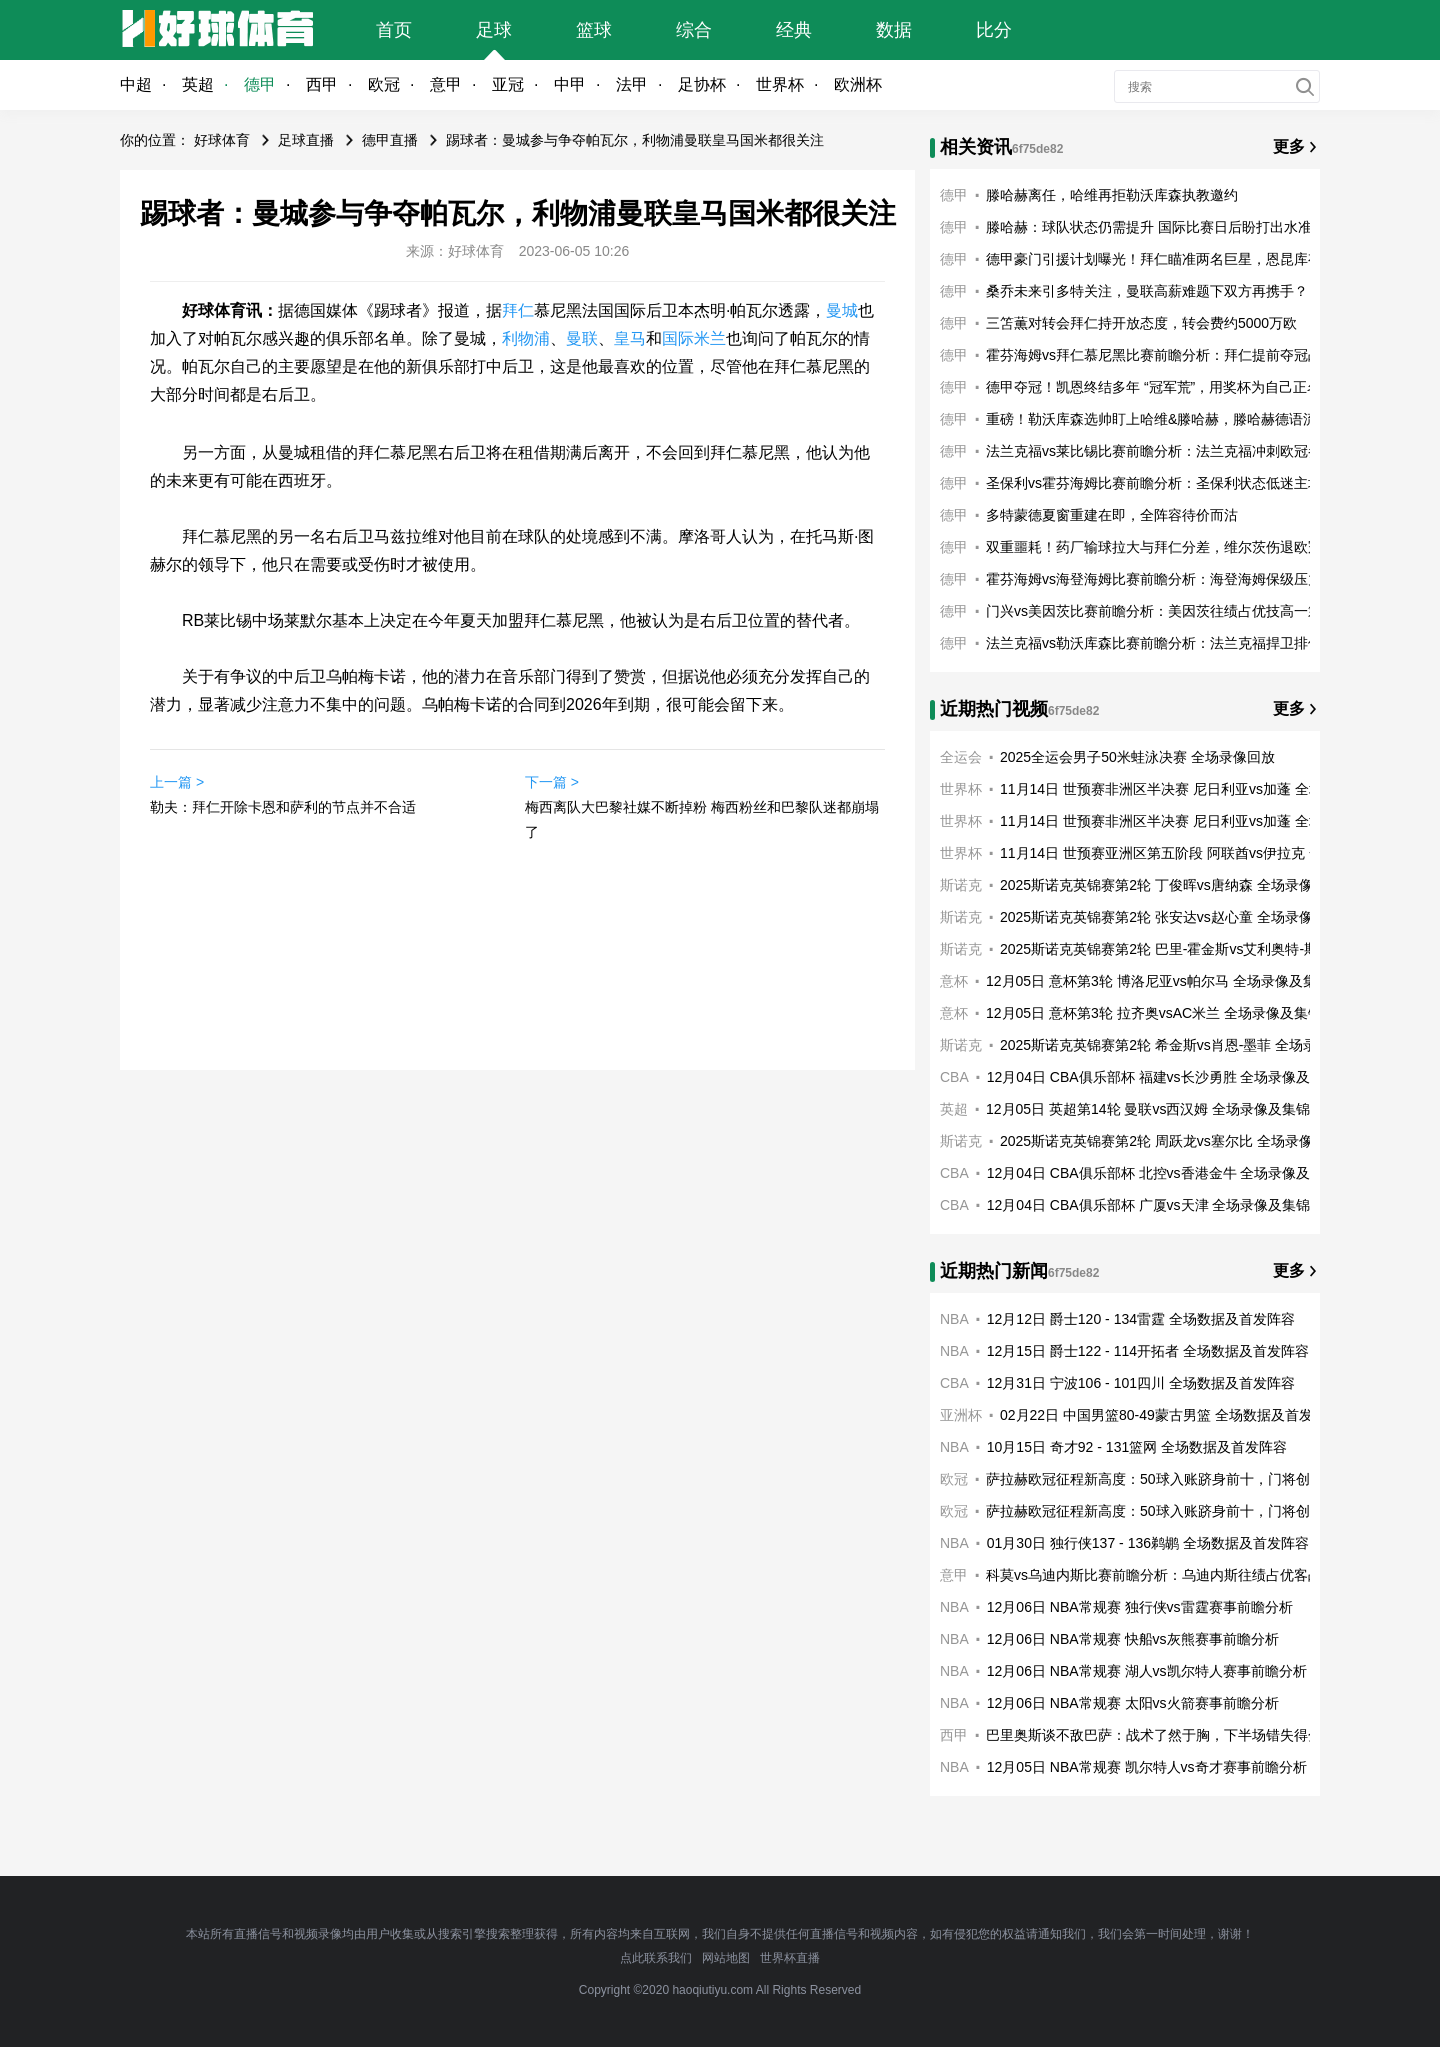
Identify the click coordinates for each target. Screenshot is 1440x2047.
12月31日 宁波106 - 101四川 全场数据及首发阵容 (1141, 1383)
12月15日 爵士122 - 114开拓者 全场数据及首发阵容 (1148, 1351)
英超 (198, 84)
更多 (1289, 146)
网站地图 (726, 1958)
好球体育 (222, 140)
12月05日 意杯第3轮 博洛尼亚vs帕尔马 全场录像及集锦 (1158, 981)
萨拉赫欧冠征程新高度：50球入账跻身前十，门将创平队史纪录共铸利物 (1211, 1479)
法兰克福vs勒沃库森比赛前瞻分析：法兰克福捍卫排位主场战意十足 (1196, 643)
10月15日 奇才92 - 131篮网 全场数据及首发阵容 (1137, 1447)
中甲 (570, 84)
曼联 (582, 338)
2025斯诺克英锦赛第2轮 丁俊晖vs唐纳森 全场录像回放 (1170, 885)
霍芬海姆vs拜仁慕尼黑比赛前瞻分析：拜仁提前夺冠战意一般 (1175, 355)
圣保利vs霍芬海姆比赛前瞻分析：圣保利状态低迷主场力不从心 (1182, 483)
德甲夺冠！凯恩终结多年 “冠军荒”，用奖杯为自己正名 (1153, 387)
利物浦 (526, 338)
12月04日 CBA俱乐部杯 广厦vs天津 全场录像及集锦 (1149, 1205)
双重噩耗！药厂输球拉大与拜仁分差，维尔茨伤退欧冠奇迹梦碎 (1182, 547)
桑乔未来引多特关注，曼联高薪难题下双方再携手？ (1147, 291)
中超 (136, 84)
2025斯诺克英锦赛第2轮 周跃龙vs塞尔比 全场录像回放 (1170, 1141)
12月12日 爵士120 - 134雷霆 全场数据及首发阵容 (1141, 1319)
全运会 (961, 757)
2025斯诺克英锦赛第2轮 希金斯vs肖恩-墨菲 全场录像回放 (1179, 1045)
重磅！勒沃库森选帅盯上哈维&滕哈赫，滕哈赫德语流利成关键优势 (1193, 419)
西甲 (322, 84)
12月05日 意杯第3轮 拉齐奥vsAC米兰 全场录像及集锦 (1154, 1013)
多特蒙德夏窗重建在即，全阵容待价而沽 (1112, 515)
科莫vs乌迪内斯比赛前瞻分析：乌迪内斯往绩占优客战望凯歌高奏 (1189, 1575)
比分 (994, 30)
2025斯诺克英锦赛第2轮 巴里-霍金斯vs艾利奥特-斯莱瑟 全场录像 (1203, 949)
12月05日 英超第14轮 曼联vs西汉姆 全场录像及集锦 (1148, 1109)
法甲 (632, 84)
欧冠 (384, 84)
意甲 (446, 84)
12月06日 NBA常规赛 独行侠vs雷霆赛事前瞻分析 (1140, 1607)
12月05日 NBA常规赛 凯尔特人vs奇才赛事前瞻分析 (1147, 1767)
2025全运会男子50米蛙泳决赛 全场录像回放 (1137, 757)
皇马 (630, 338)
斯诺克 (961, 885)
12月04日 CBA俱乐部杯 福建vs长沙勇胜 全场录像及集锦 (1163, 1077)
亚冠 (508, 84)
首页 (394, 30)
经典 (794, 30)
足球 (494, 30)
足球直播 (306, 140)
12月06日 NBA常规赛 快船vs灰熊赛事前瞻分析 (1133, 1639)
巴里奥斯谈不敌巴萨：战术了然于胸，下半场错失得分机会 (1168, 1735)
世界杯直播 (790, 1958)
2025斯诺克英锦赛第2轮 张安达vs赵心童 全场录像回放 (1170, 917)
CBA (954, 1077)
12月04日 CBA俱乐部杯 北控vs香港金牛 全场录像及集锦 (1163, 1173)
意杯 (954, 981)
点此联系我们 (656, 1958)
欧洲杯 (858, 84)
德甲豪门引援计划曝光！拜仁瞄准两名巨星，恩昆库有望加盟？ (1182, 259)
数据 (894, 30)
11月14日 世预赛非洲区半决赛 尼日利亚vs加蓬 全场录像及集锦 (1196, 789)
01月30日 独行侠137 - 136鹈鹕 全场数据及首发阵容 (1148, 1543)
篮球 (594, 30)
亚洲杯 (961, 1415)
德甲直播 (390, 140)
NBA (954, 1319)
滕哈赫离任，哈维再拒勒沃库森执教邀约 (1112, 195)
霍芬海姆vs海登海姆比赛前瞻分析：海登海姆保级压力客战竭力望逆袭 (1203, 579)
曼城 (842, 310)
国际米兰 (694, 338)
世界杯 (780, 84)
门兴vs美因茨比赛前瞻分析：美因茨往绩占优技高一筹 (1154, 611)
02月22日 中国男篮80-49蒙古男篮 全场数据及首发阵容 (1170, 1415)
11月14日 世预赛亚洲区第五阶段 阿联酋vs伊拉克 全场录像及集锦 (1203, 853)
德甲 (260, 84)
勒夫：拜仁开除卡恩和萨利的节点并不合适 (283, 807)
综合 (694, 30)
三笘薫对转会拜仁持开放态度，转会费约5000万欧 (1141, 323)
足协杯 (702, 84)
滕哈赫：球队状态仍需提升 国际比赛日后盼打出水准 (1149, 227)
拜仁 (518, 310)
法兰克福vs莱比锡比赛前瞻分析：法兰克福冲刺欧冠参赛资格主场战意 (1203, 451)
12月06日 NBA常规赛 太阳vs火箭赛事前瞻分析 (1133, 1703)
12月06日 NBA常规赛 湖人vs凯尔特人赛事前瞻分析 (1147, 1671)
